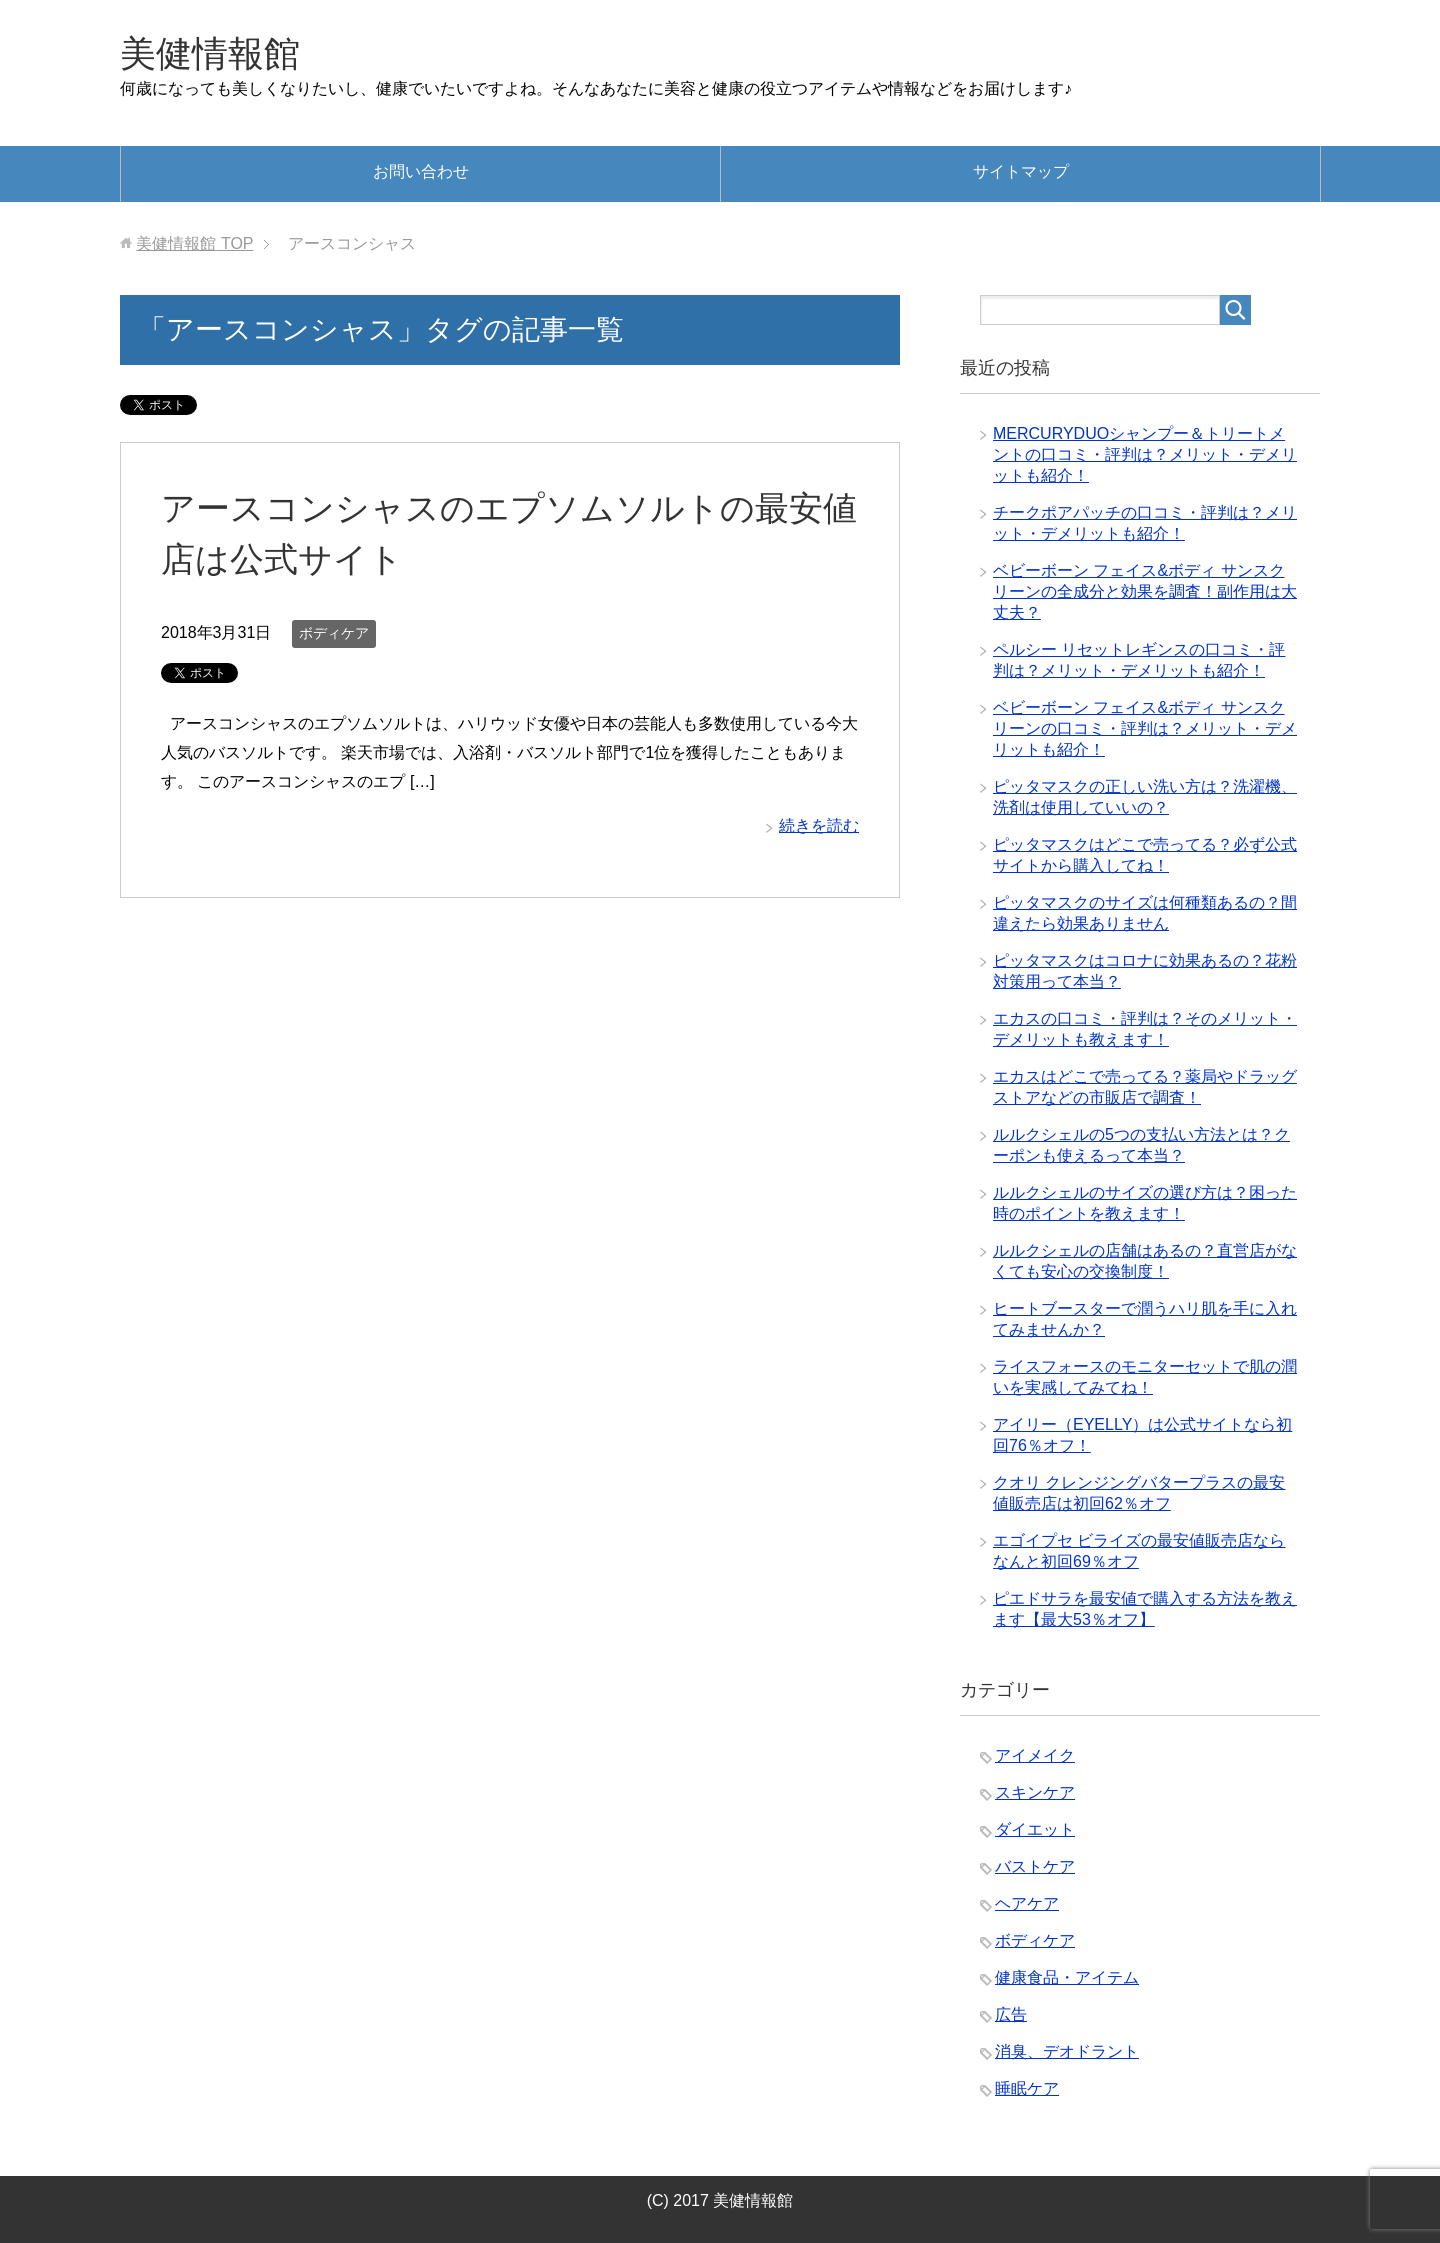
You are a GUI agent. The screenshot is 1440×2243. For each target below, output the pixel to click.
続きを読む (819, 825)
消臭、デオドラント (1067, 2051)
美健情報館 (210, 53)
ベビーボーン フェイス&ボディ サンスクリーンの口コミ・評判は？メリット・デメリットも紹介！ (1145, 728)
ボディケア (334, 633)
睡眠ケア (1027, 2088)
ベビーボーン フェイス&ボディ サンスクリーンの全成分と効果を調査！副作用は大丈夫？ (1145, 591)
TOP (194, 243)
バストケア (1035, 1866)
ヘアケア (1027, 1903)
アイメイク (1035, 1755)
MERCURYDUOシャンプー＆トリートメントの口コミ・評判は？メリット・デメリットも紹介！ (1145, 454)
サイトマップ (1021, 171)
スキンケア (1035, 1792)
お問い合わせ (421, 171)
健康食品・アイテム (1067, 1977)
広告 (1011, 2014)
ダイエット (1035, 1829)
